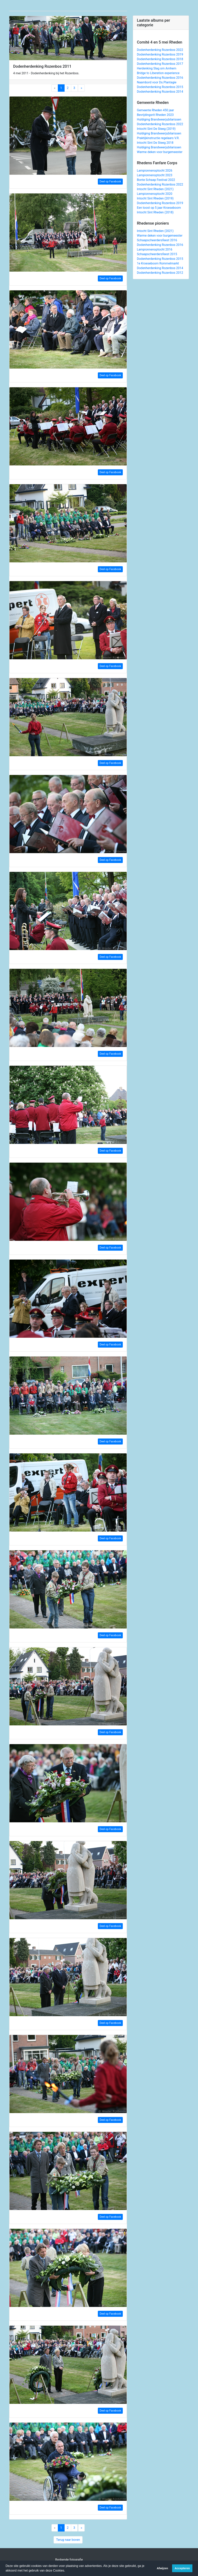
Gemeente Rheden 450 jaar (155, 110)
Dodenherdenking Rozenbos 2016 (160, 78)
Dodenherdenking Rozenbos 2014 (160, 91)
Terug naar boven (68, 2540)
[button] (66, 2571)
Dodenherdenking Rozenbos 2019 (160, 54)
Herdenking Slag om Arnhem (156, 68)
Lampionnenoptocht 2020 (154, 194)
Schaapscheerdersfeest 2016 (157, 240)
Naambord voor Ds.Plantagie (156, 82)
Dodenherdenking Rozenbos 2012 (160, 273)
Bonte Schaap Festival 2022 (156, 180)
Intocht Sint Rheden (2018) (155, 212)
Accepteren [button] (182, 2568)
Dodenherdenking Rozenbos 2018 (160, 59)
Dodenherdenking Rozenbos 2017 (160, 64)
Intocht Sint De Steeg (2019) (156, 129)
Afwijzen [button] (162, 2568)
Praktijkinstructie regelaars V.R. (158, 138)
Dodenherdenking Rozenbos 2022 (160, 50)
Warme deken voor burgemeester (160, 152)
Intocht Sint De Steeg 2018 (155, 143)
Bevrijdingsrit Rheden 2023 (155, 115)
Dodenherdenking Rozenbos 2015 (160, 87)
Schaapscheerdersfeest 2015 (157, 254)
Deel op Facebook (110, 181)
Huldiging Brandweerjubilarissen (159, 119)
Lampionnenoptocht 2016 (154, 249)
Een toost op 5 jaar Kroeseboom (159, 208)
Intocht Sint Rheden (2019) (155, 198)
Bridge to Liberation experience (158, 73)
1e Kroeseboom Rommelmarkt (158, 263)
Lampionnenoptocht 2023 (154, 175)
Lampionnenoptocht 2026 (154, 170)
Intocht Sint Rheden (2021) (155, 189)
